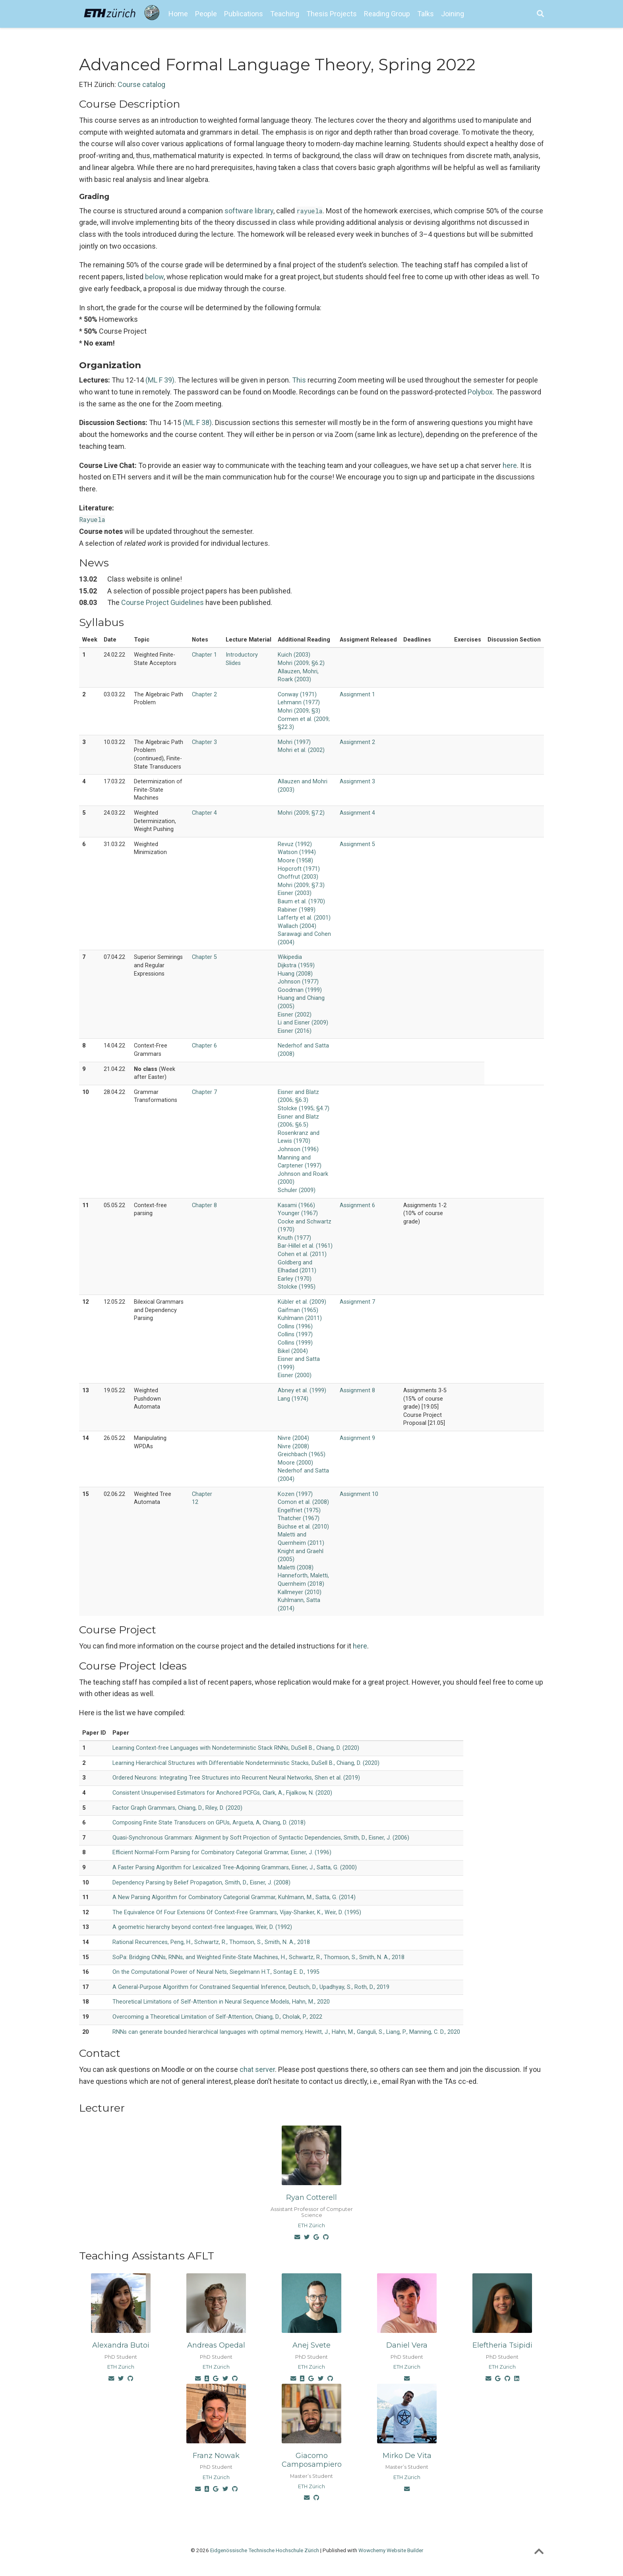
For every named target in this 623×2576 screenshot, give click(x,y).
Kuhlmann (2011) (300, 1318)
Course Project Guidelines (162, 602)
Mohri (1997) (294, 742)
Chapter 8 (204, 1205)
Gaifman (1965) (298, 1310)
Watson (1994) (297, 852)
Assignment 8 (357, 1390)
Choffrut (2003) (298, 876)
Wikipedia (290, 957)
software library (248, 211)
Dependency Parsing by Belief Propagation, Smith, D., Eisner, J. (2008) (201, 1882)
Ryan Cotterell (311, 2197)
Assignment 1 (357, 694)
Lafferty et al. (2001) (304, 917)
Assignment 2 (357, 742)
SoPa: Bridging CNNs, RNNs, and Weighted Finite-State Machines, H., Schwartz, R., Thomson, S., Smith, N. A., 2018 (258, 1957)
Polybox (480, 392)
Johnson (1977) (298, 981)
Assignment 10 (359, 1494)
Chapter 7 (204, 1092)
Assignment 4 (357, 813)
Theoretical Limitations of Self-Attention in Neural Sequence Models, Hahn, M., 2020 (221, 2001)
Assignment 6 (357, 1205)
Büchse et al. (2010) (303, 1526)
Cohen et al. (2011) (302, 1254)
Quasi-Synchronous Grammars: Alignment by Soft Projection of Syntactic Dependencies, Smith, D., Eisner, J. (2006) (260, 1837)
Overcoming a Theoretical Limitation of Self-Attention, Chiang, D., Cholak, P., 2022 (217, 2017)
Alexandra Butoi (120, 2345)
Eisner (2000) (295, 1375)
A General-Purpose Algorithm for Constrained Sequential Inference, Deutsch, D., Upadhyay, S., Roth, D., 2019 (250, 1987)
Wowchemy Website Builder (390, 2550)
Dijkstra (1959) (296, 965)
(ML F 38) (197, 422)
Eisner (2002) (295, 1014)
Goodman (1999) (300, 990)
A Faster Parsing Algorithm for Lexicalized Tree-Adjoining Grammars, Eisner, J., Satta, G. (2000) (234, 1867)
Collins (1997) (295, 1334)
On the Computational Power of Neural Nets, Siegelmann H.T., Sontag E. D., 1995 (215, 1972)
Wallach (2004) (297, 926)
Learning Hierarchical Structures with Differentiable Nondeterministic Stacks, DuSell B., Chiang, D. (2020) (245, 1763)
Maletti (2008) (295, 1567)
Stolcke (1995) (296, 1286)
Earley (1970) (295, 1278)
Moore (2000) (295, 1462)
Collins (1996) (295, 1326)
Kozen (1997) (295, 1494)
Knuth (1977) (294, 1238)
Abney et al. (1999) (302, 1390)
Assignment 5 (357, 844)
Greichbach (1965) (301, 1454)
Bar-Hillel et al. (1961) (305, 1246)
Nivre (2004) (293, 1438)
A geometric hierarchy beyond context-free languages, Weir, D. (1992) (202, 1927)
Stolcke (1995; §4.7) (303, 1108)
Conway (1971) (297, 694)
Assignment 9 (357, 1438)
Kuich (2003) (294, 654)
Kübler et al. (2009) (302, 1302)
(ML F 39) (159, 380)
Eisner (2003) (295, 893)
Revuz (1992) (295, 844)
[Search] (540, 14)
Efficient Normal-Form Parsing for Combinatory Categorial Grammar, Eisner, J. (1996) (221, 1852)
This (299, 380)
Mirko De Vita (407, 2455)
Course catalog (141, 84)
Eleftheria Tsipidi (502, 2345)
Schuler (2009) (296, 1190)
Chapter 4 (204, 813)
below (154, 276)
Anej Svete (311, 2345)
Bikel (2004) (293, 1351)
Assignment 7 (357, 1302)
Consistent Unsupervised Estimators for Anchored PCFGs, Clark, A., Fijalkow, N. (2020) (222, 1792)
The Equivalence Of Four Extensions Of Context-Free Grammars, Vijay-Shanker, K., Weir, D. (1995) (236, 1912)
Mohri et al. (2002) (301, 750)
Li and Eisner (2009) (303, 1022)
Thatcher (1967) (298, 1518)
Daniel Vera (407, 2345)
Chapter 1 (204, 654)
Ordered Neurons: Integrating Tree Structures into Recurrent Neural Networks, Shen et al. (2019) (236, 1777)
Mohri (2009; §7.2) (301, 813)
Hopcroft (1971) (299, 869)
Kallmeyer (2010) (299, 1592)
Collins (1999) (295, 1342)
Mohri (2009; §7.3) (301, 885)
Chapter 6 (204, 1045)
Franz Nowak (216, 2455)
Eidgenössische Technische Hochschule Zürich (264, 2550)
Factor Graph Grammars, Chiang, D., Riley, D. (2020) (177, 1808)
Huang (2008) (295, 973)
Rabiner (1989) (296, 909)
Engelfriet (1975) (299, 1510)
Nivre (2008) (293, 1446)
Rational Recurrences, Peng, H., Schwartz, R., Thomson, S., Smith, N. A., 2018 (211, 1942)
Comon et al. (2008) (303, 1502)
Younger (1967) (298, 1213)
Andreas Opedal (216, 2345)
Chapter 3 (204, 742)
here (510, 465)
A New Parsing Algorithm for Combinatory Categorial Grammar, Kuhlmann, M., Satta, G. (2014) (234, 1897)
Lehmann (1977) (299, 702)
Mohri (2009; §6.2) (301, 663)
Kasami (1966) (296, 1205)
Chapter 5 (204, 957)
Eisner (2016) (295, 1031)
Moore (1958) (295, 860)
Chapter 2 (204, 694)
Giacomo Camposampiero (312, 2460)
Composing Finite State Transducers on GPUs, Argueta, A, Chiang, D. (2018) (209, 1822)
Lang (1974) (293, 1398)
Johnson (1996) (298, 1149)
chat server (257, 2069)
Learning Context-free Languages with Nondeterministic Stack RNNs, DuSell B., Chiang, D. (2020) (235, 1748)
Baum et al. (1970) (301, 901)
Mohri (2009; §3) (299, 710)
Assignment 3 (357, 781)
